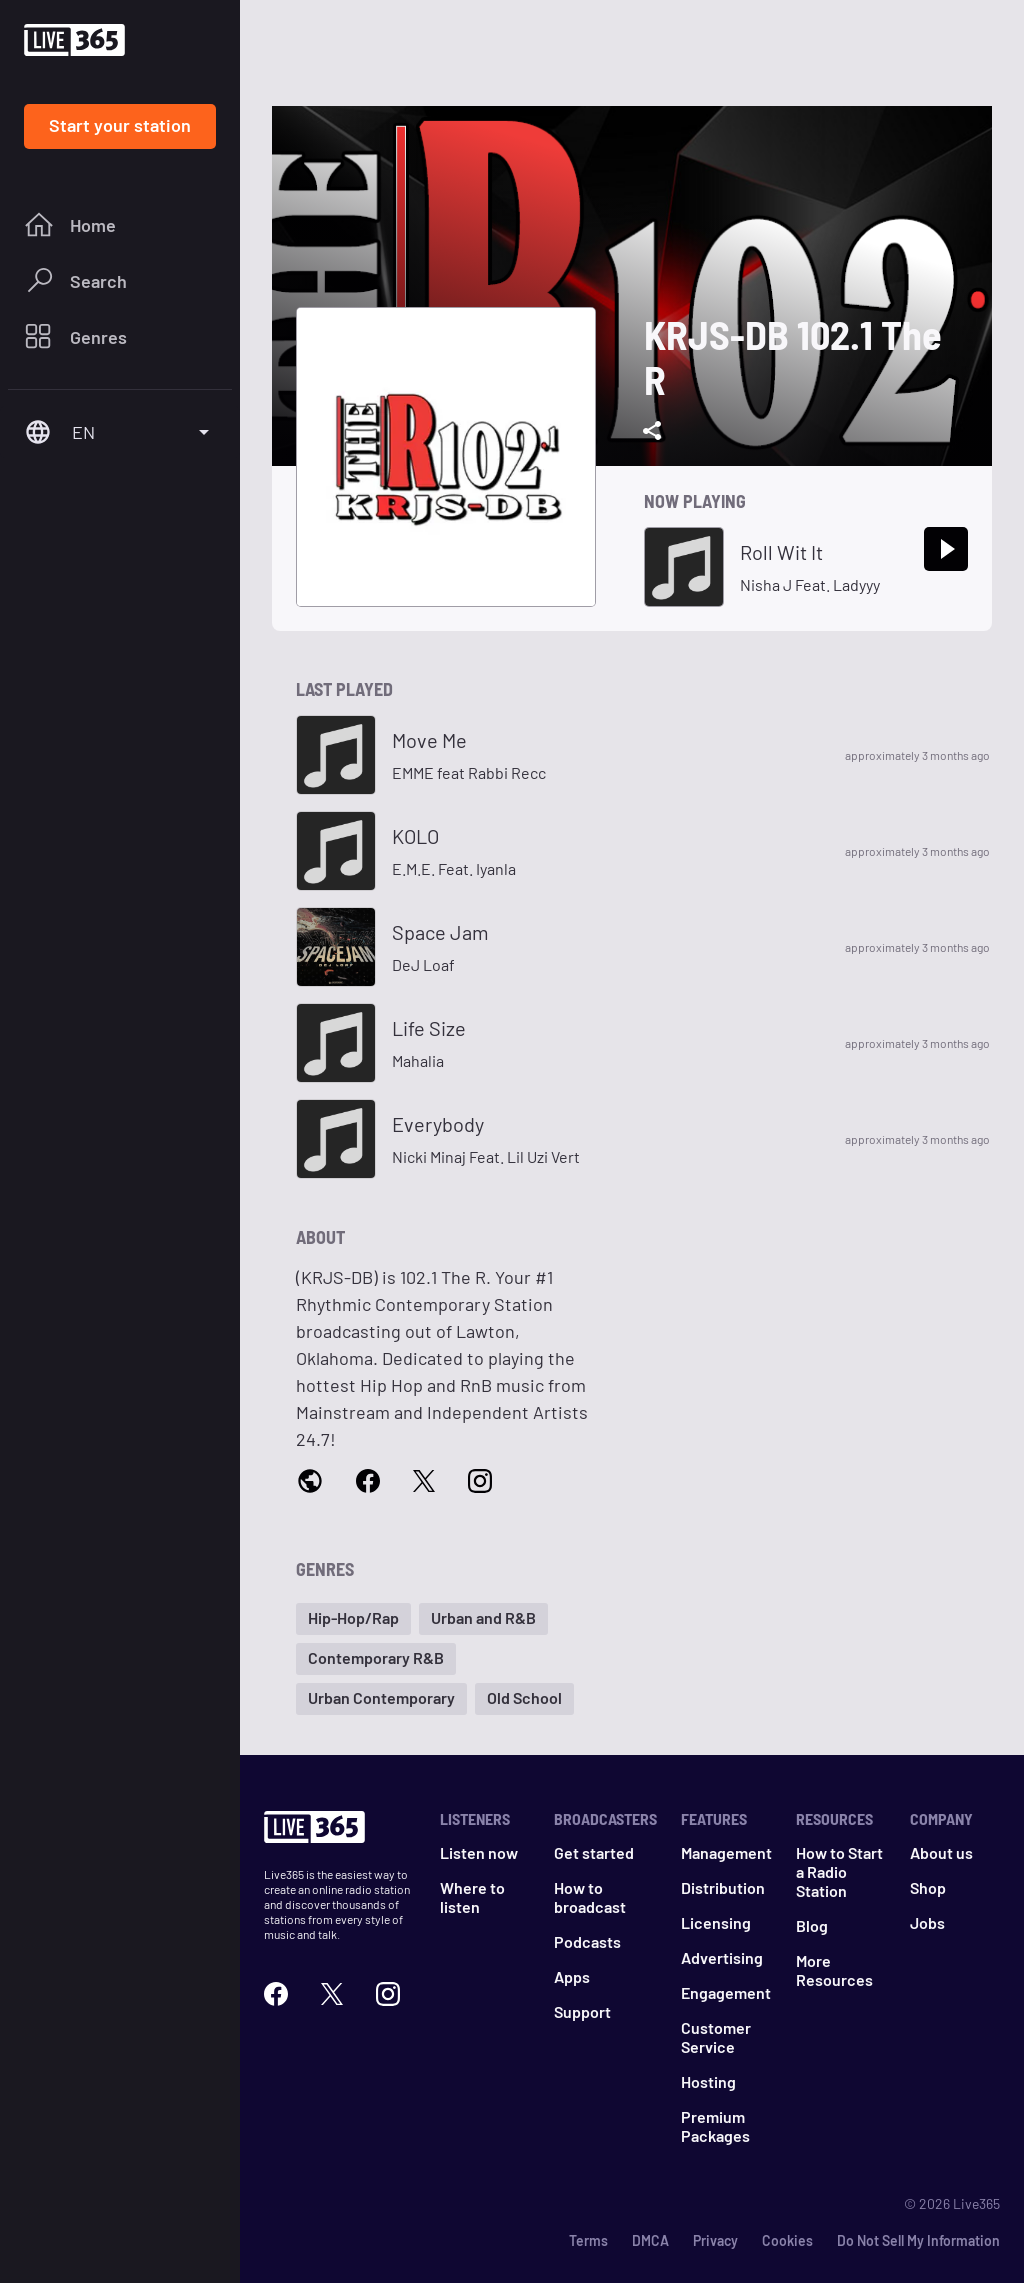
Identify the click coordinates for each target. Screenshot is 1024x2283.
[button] (353, 1619)
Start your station (120, 125)
